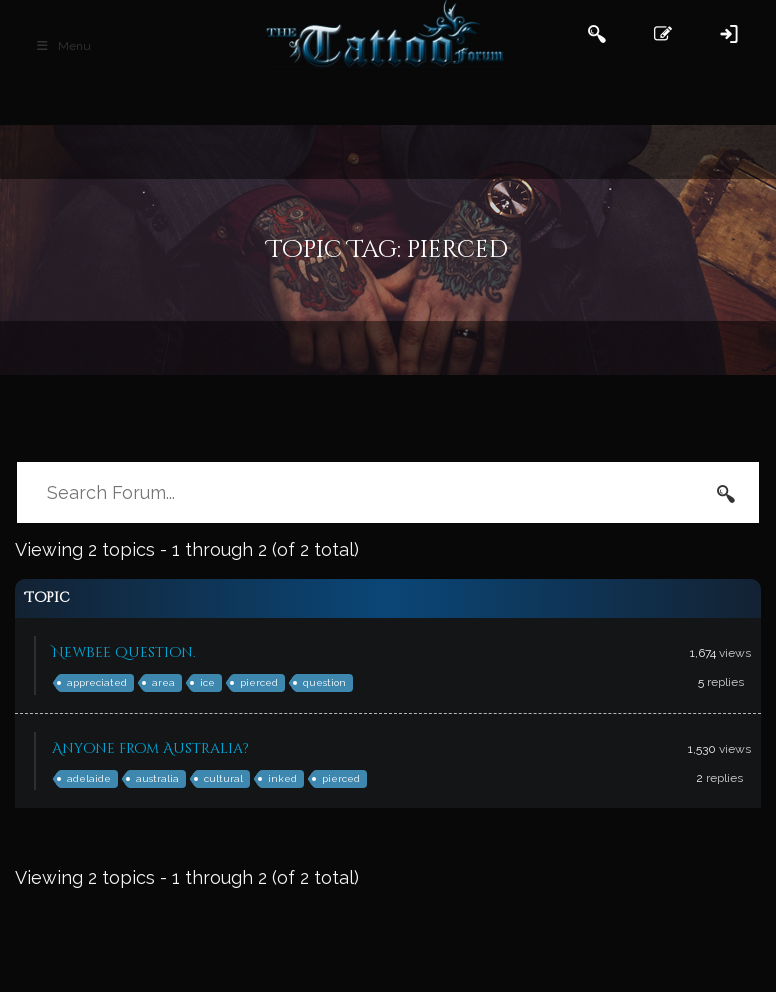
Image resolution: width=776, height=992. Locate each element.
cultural (223, 778)
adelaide (89, 778)
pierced (259, 682)
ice (207, 682)
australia (157, 778)
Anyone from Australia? (150, 748)
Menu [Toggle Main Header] (63, 46)
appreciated (97, 682)
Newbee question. (124, 652)
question (324, 682)
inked (282, 778)
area (163, 682)
